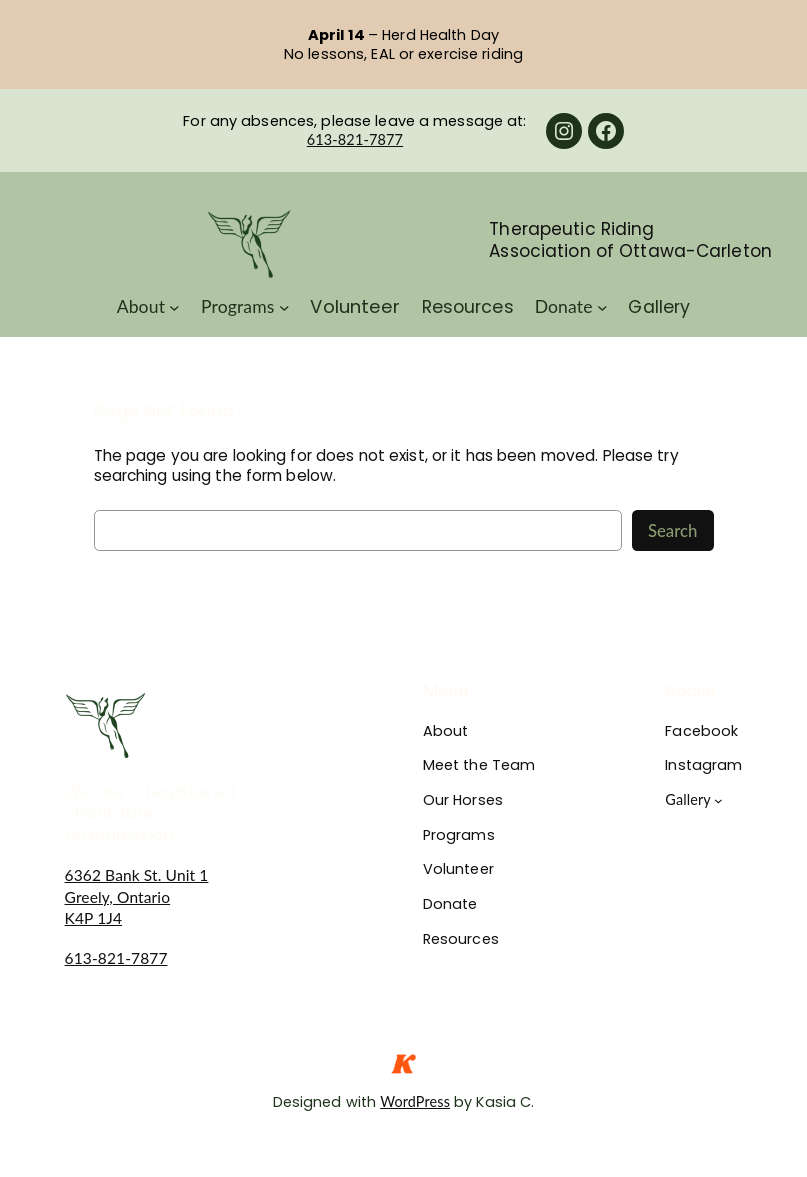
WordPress (415, 1101)
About (141, 306)
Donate (564, 306)
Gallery (688, 799)
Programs (238, 306)
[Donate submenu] (602, 307)
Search (673, 530)
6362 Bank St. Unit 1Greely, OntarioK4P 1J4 (137, 896)
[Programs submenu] (284, 307)
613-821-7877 (355, 139)
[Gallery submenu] (718, 800)
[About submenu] (174, 307)
